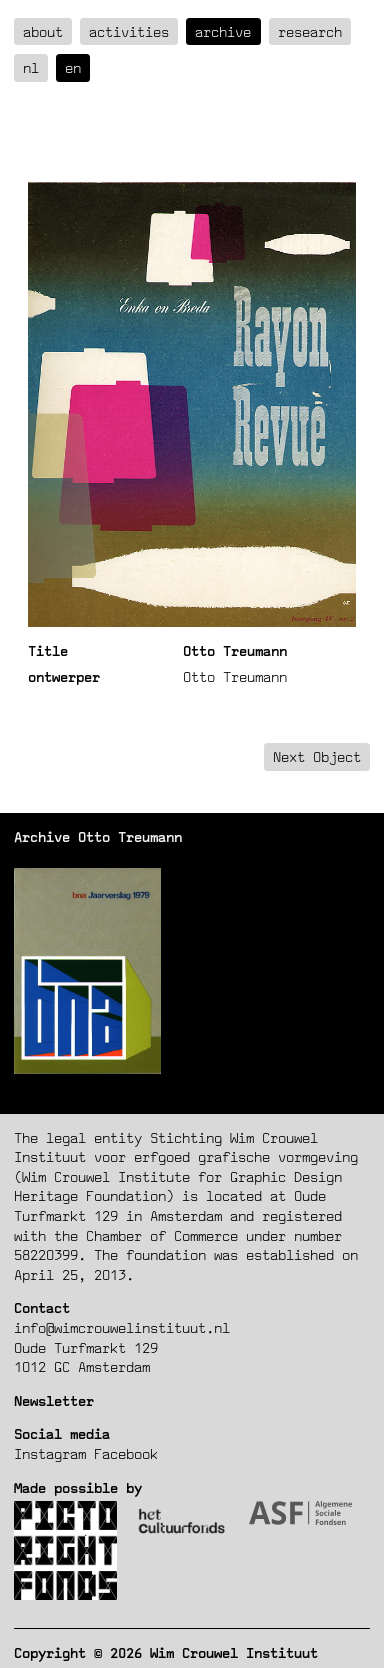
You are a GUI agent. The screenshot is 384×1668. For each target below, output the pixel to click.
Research (310, 31)
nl (31, 67)
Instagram (50, 1453)
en (73, 67)
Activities (129, 31)
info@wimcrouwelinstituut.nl (122, 1327)
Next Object (317, 756)
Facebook (126, 1453)
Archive (223, 31)
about (43, 31)
